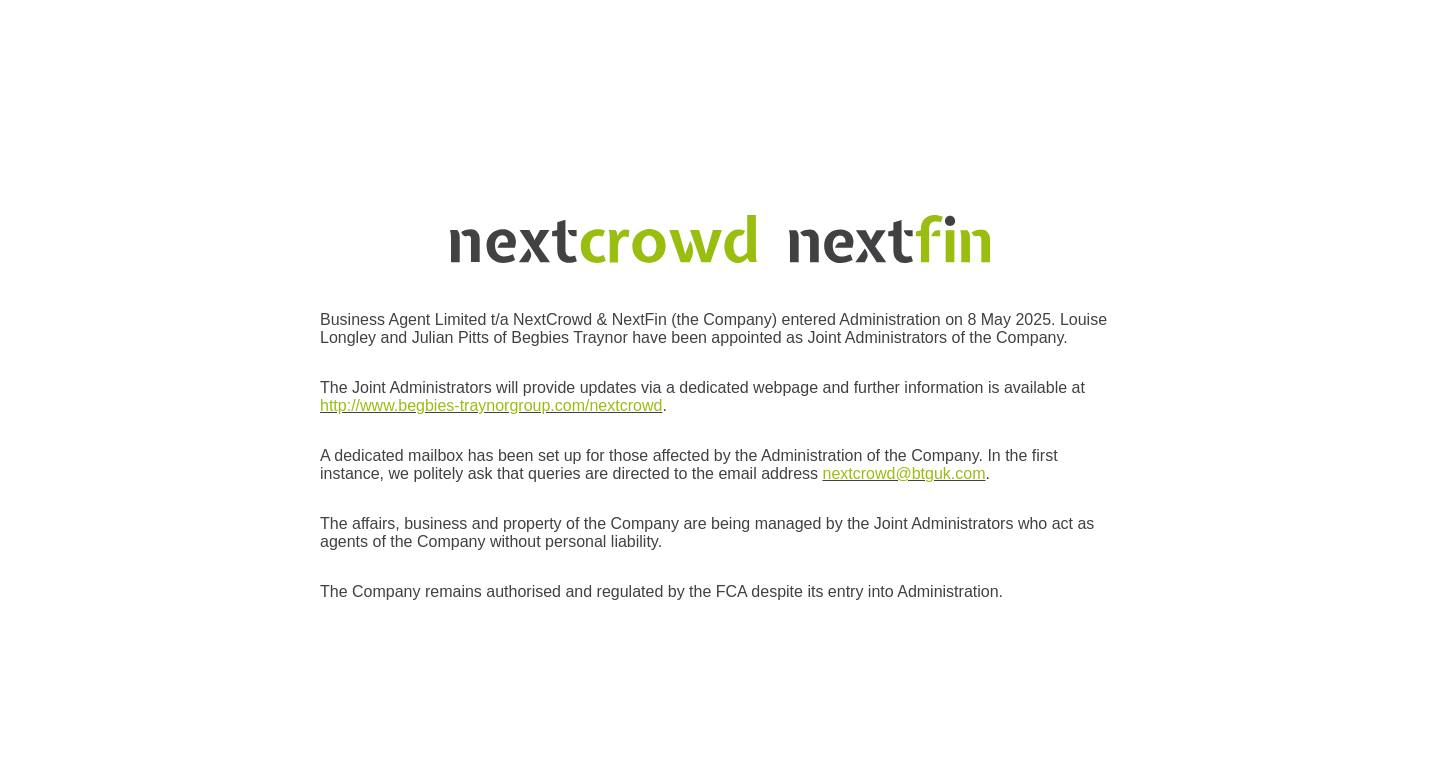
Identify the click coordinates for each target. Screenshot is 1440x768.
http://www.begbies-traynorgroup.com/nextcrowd (491, 405)
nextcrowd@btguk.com (904, 473)
